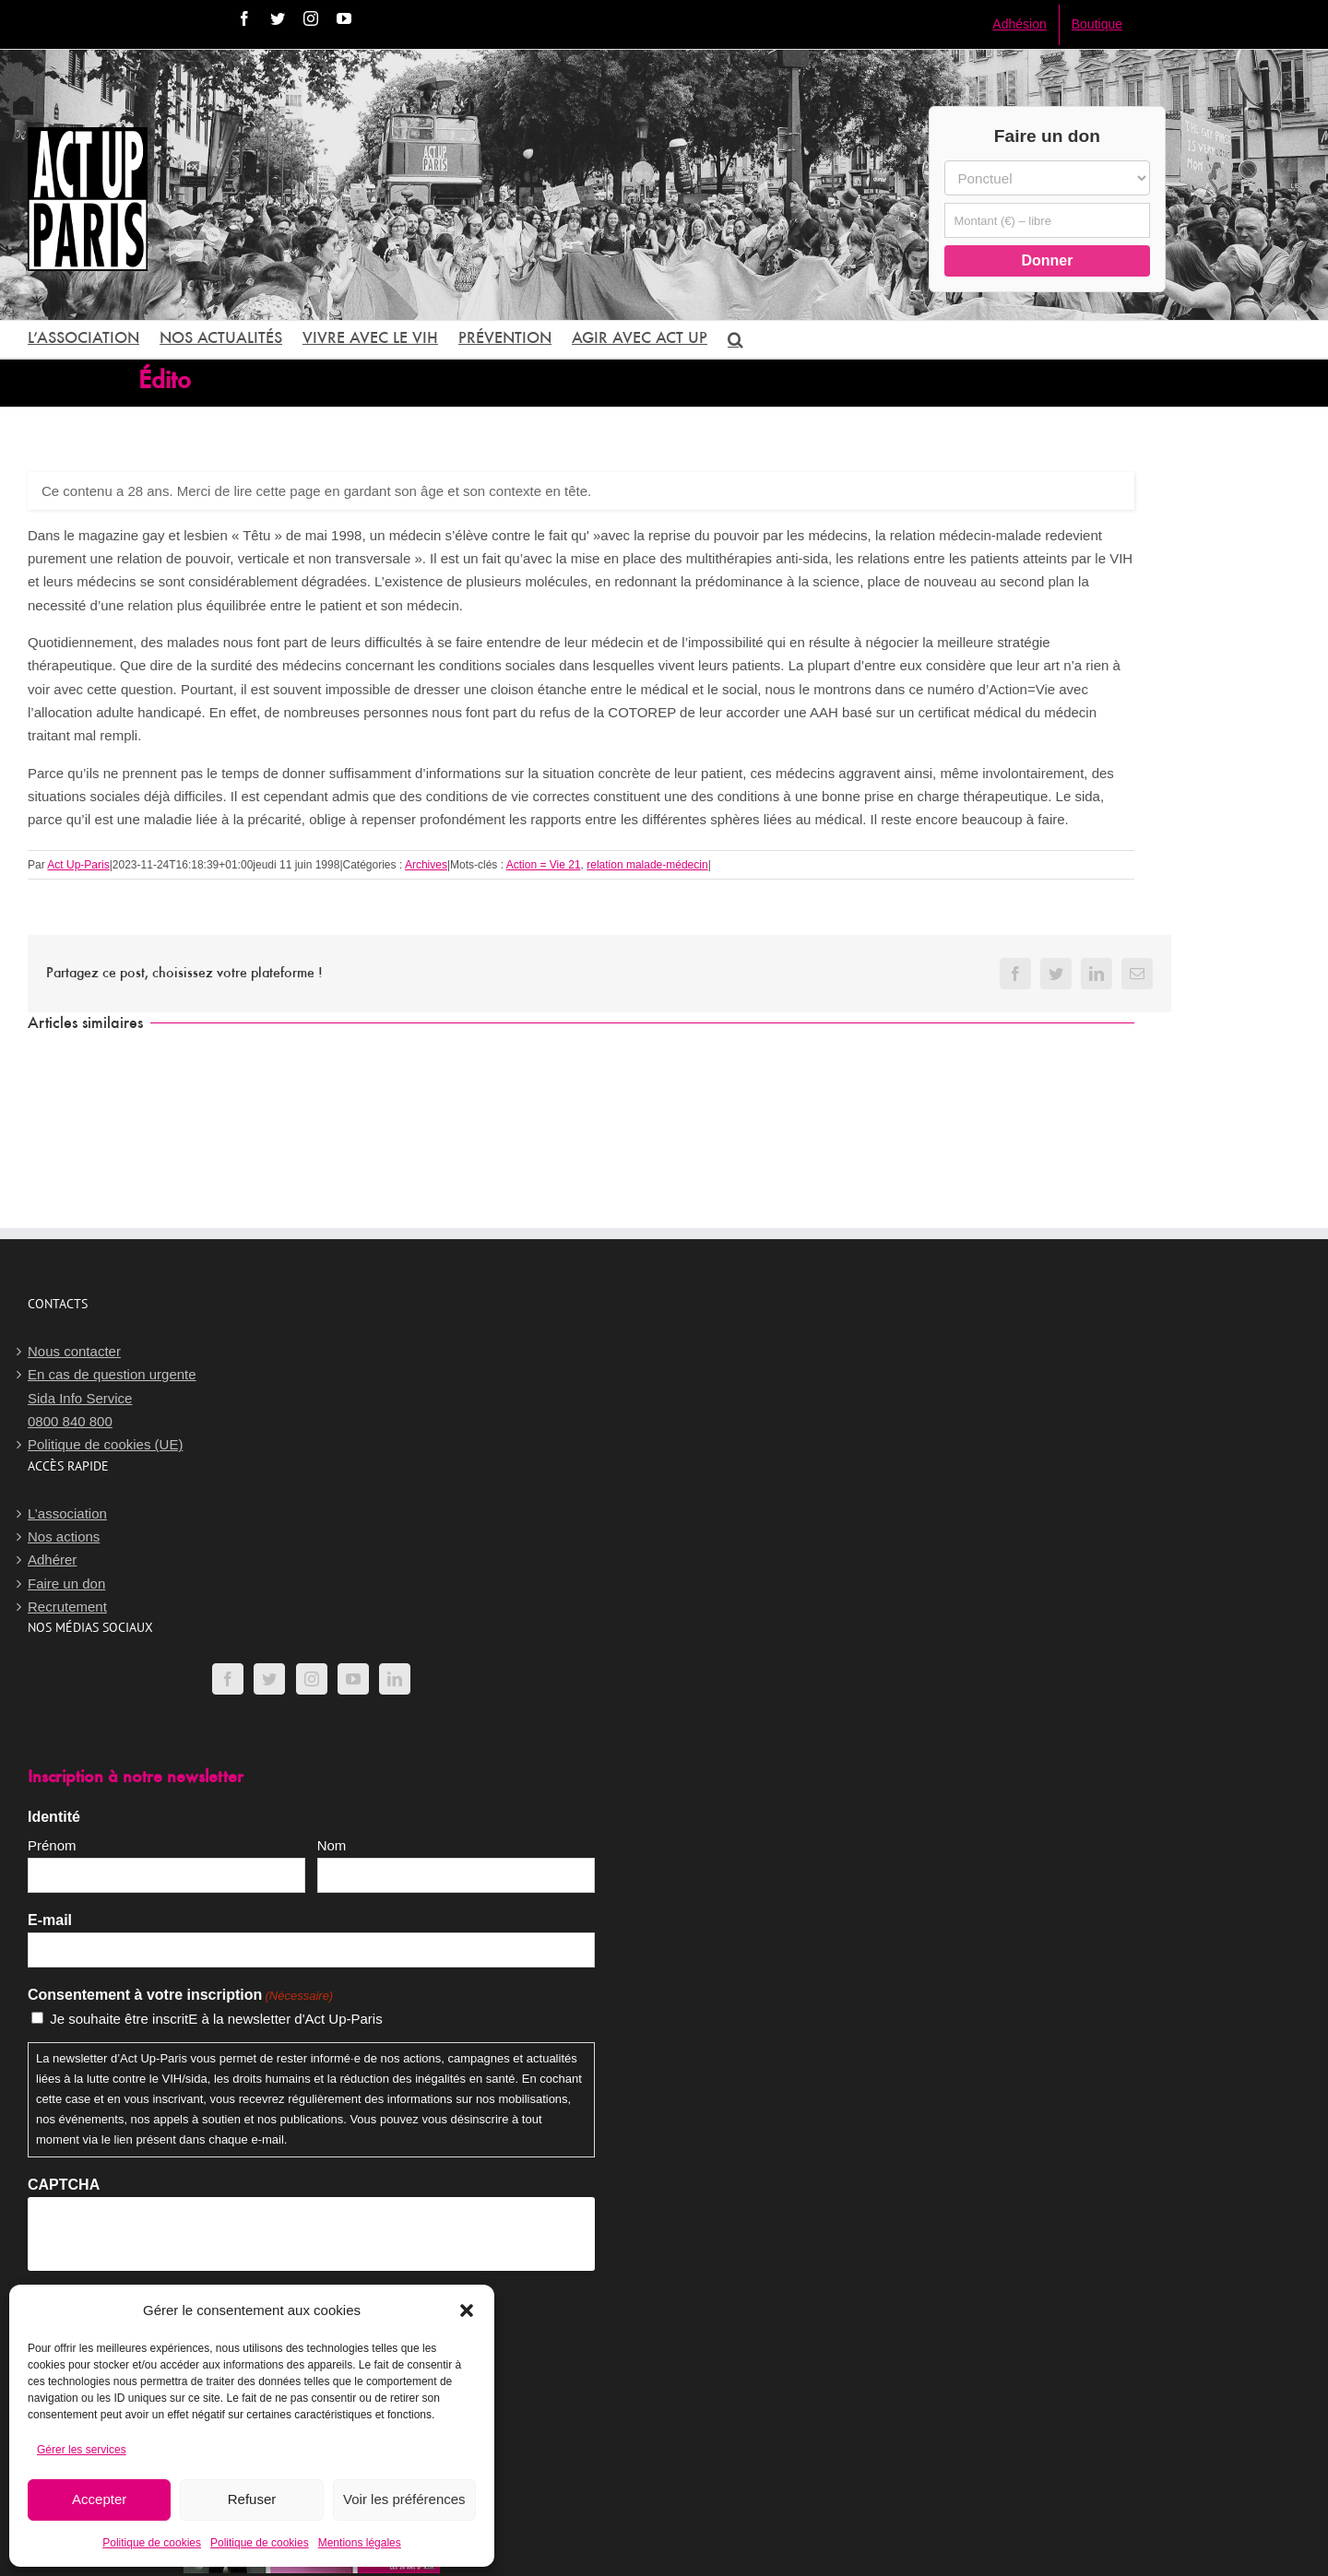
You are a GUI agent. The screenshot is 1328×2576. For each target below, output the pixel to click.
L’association (67, 1513)
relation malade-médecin (647, 864)
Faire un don (66, 1583)
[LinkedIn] (394, 1679)
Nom (332, 1845)
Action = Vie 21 (543, 864)
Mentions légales (359, 2542)
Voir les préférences (404, 2499)
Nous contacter (74, 1351)
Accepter (99, 2499)
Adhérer (52, 1559)
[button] (466, 2310)
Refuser (252, 2499)
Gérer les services (81, 2449)
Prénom (52, 1845)
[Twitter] (269, 1679)
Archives (426, 864)
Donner (1047, 260)
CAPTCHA (64, 2184)
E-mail (50, 1920)
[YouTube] (353, 1679)
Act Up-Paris (78, 864)
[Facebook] (227, 1679)
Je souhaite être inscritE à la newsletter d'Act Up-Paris (216, 2019)
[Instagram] (311, 1679)
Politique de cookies (151, 2542)
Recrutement (67, 1606)
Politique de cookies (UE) (105, 1444)
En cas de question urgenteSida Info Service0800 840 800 (112, 1397)
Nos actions (64, 1536)
